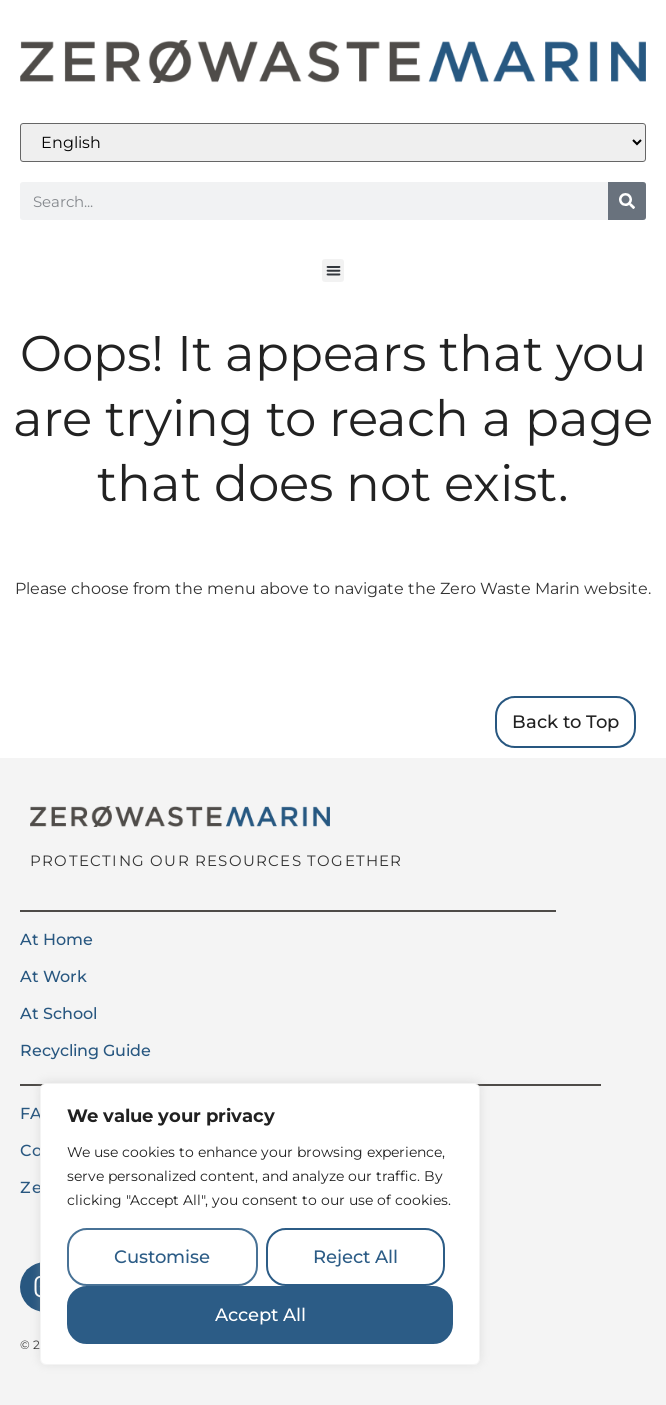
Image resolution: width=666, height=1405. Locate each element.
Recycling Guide (85, 1050)
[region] (260, 1224)
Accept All (260, 1315)
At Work (53, 976)
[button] (333, 270)
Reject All (355, 1257)
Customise (162, 1257)
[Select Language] (333, 142)
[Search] (627, 201)
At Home (56, 939)
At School (58, 1013)
